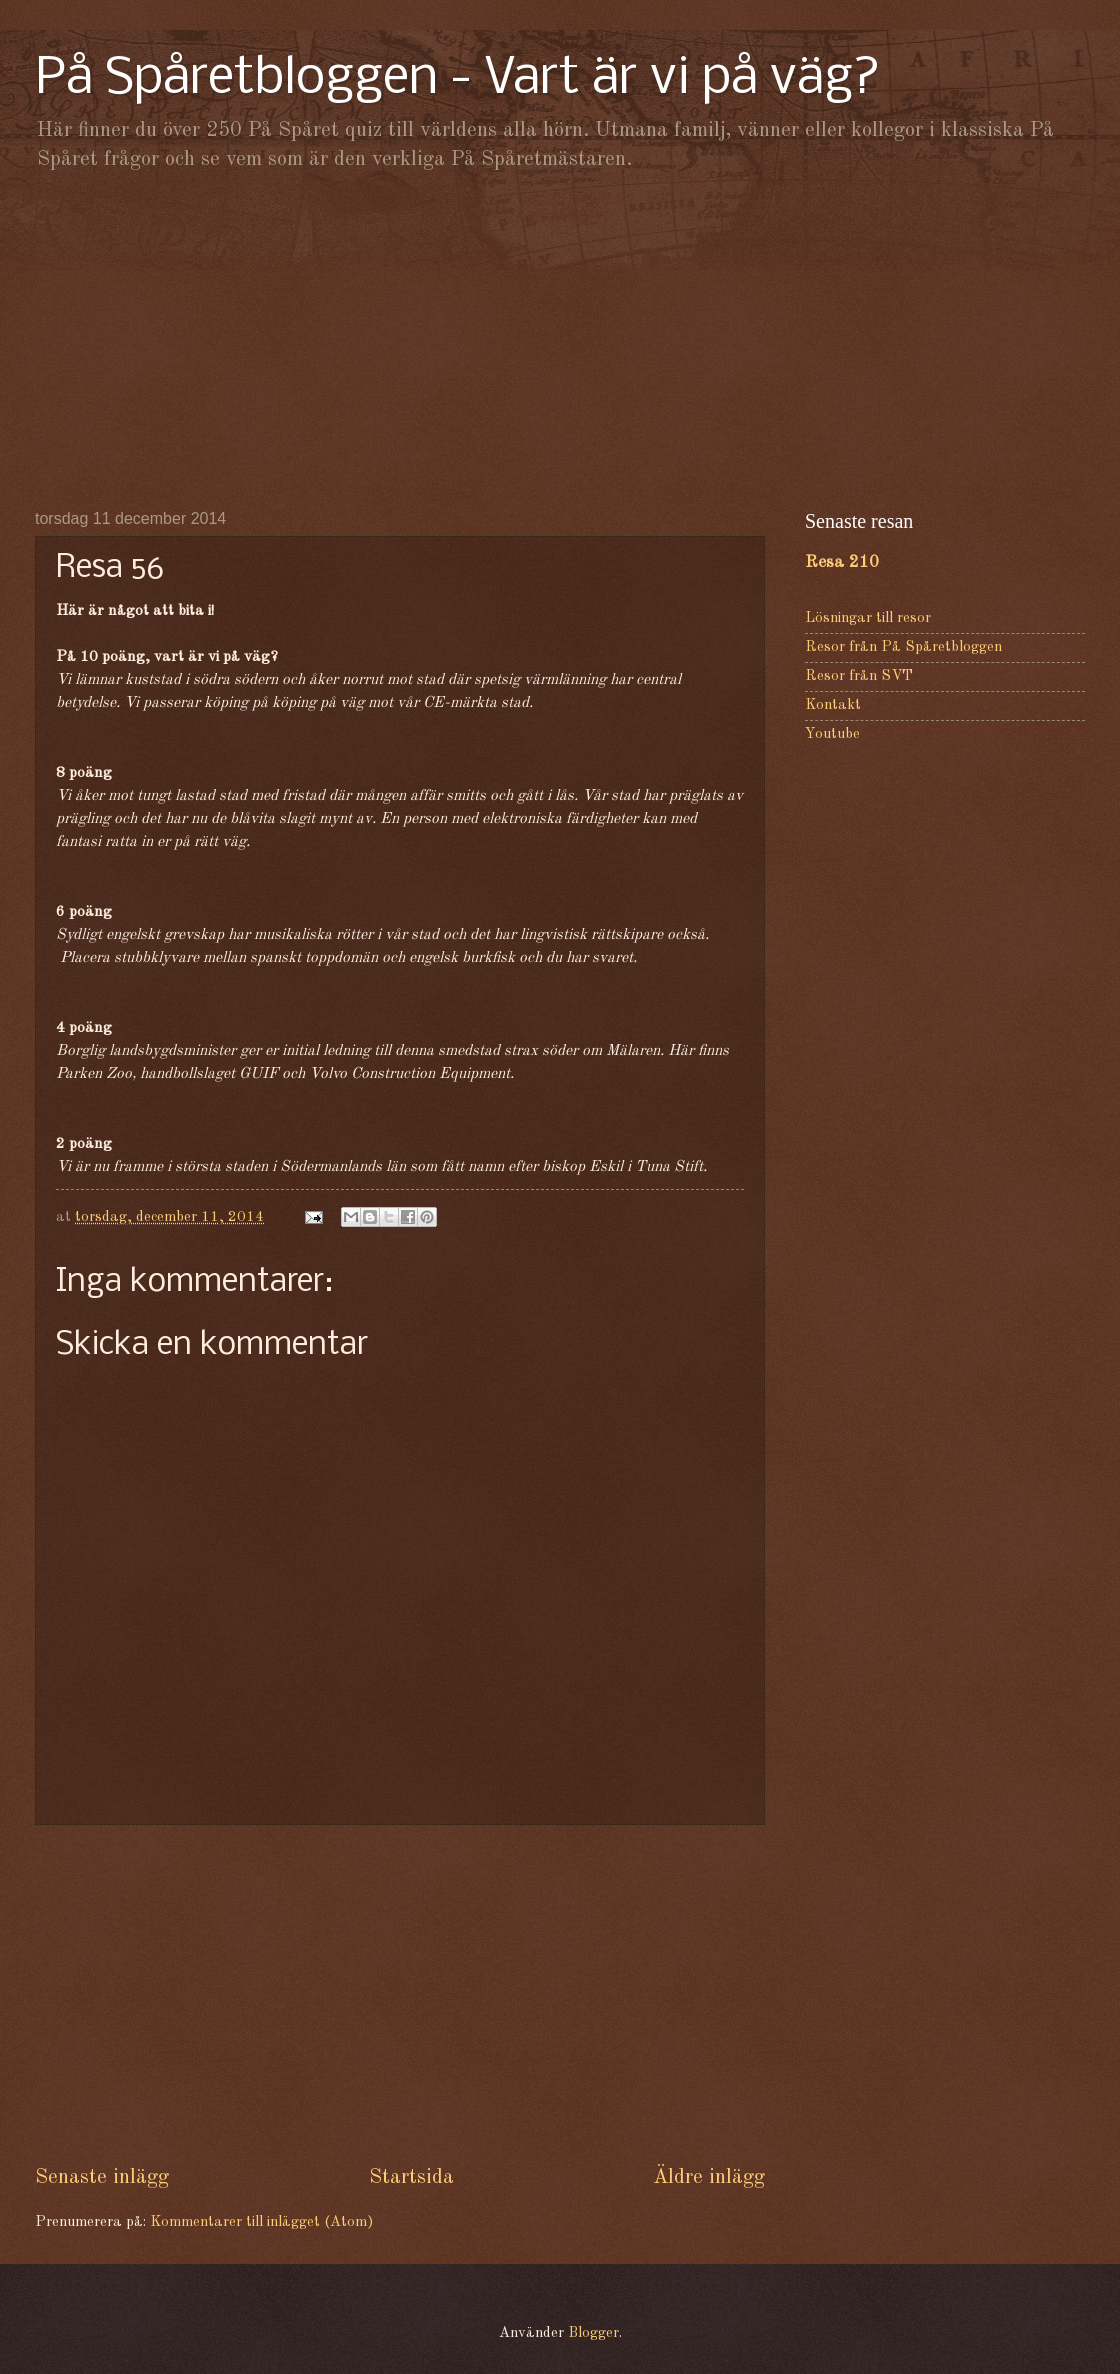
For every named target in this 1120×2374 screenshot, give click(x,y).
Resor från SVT (859, 676)
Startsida (411, 2177)
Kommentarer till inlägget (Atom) (261, 2222)
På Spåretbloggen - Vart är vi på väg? (458, 79)
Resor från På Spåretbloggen (903, 647)
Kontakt (833, 705)
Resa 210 (842, 562)
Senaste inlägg (102, 2177)
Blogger (593, 2333)
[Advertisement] (560, 340)
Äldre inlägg (709, 2177)
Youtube (832, 734)
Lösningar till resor (868, 618)
